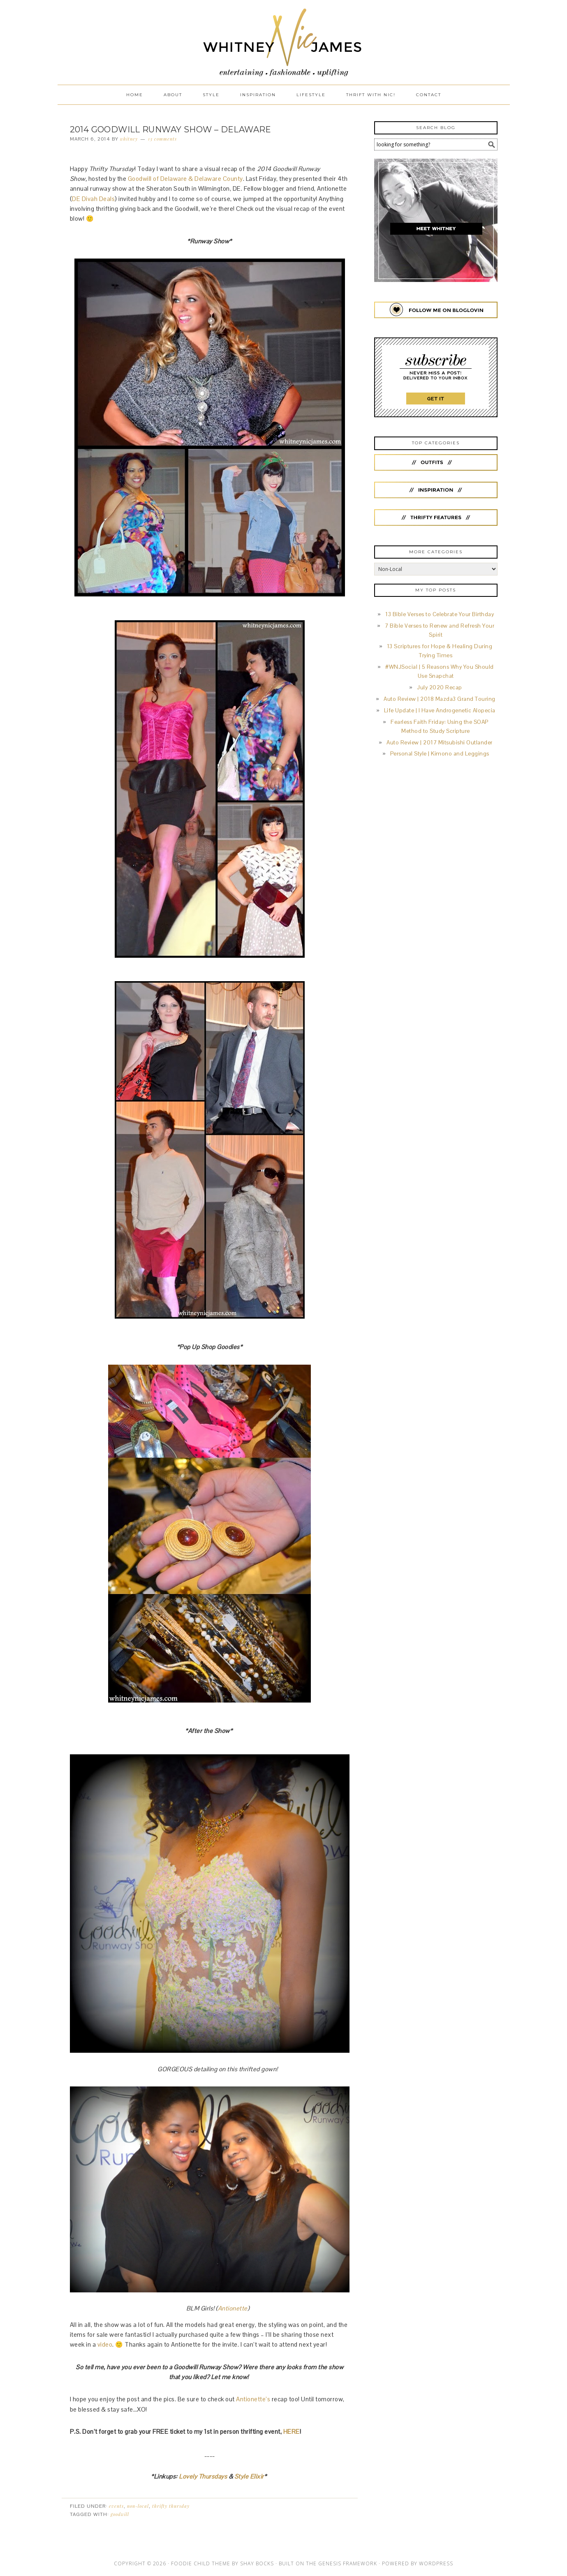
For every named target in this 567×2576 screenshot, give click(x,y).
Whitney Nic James (284, 42)
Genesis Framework (347, 2563)
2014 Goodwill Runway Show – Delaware (170, 129)
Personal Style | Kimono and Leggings (439, 753)
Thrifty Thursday (171, 2506)
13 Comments (162, 139)
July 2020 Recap (439, 687)
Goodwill (120, 2514)
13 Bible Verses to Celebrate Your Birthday (439, 614)
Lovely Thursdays (203, 2476)
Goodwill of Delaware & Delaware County (184, 179)
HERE (291, 2431)
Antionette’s (254, 2399)
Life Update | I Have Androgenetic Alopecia (439, 710)
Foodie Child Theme (200, 2563)
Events (116, 2506)
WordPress (436, 2563)
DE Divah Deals (93, 199)
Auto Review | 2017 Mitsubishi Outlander (439, 742)
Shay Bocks (257, 2563)
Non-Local (138, 2506)
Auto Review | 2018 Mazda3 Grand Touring (439, 698)
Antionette (233, 2308)
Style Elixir (249, 2476)
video (105, 2344)
